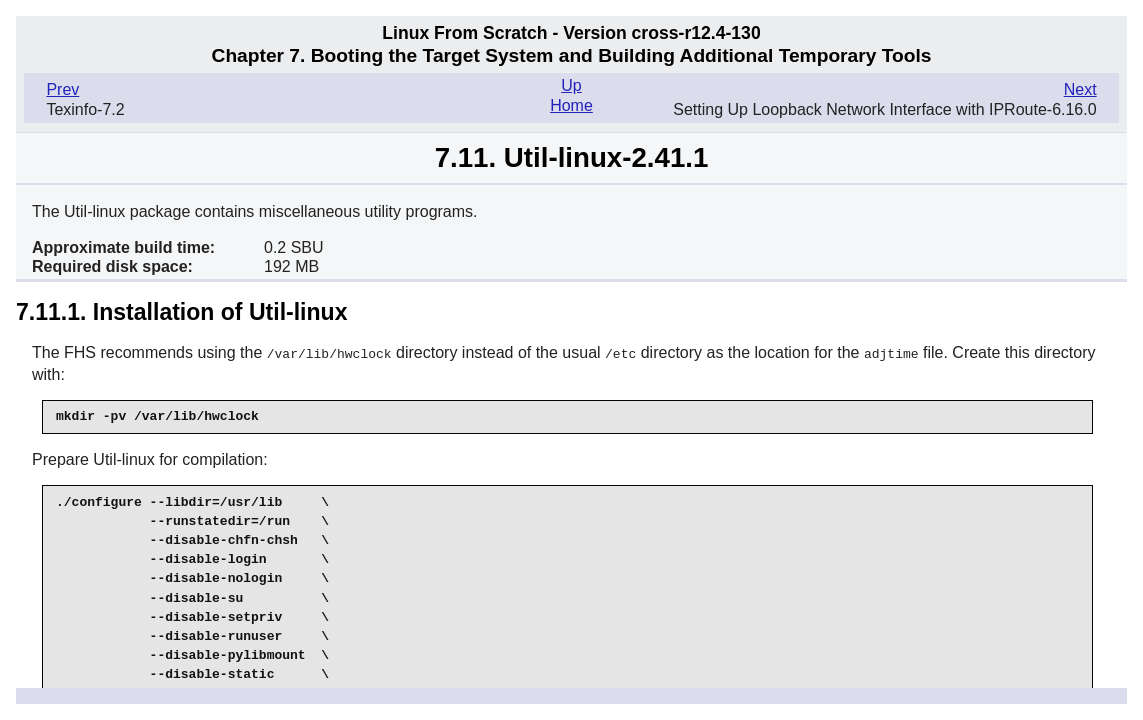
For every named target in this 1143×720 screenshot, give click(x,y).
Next (1080, 89)
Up (571, 85)
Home (571, 105)
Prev (62, 89)
